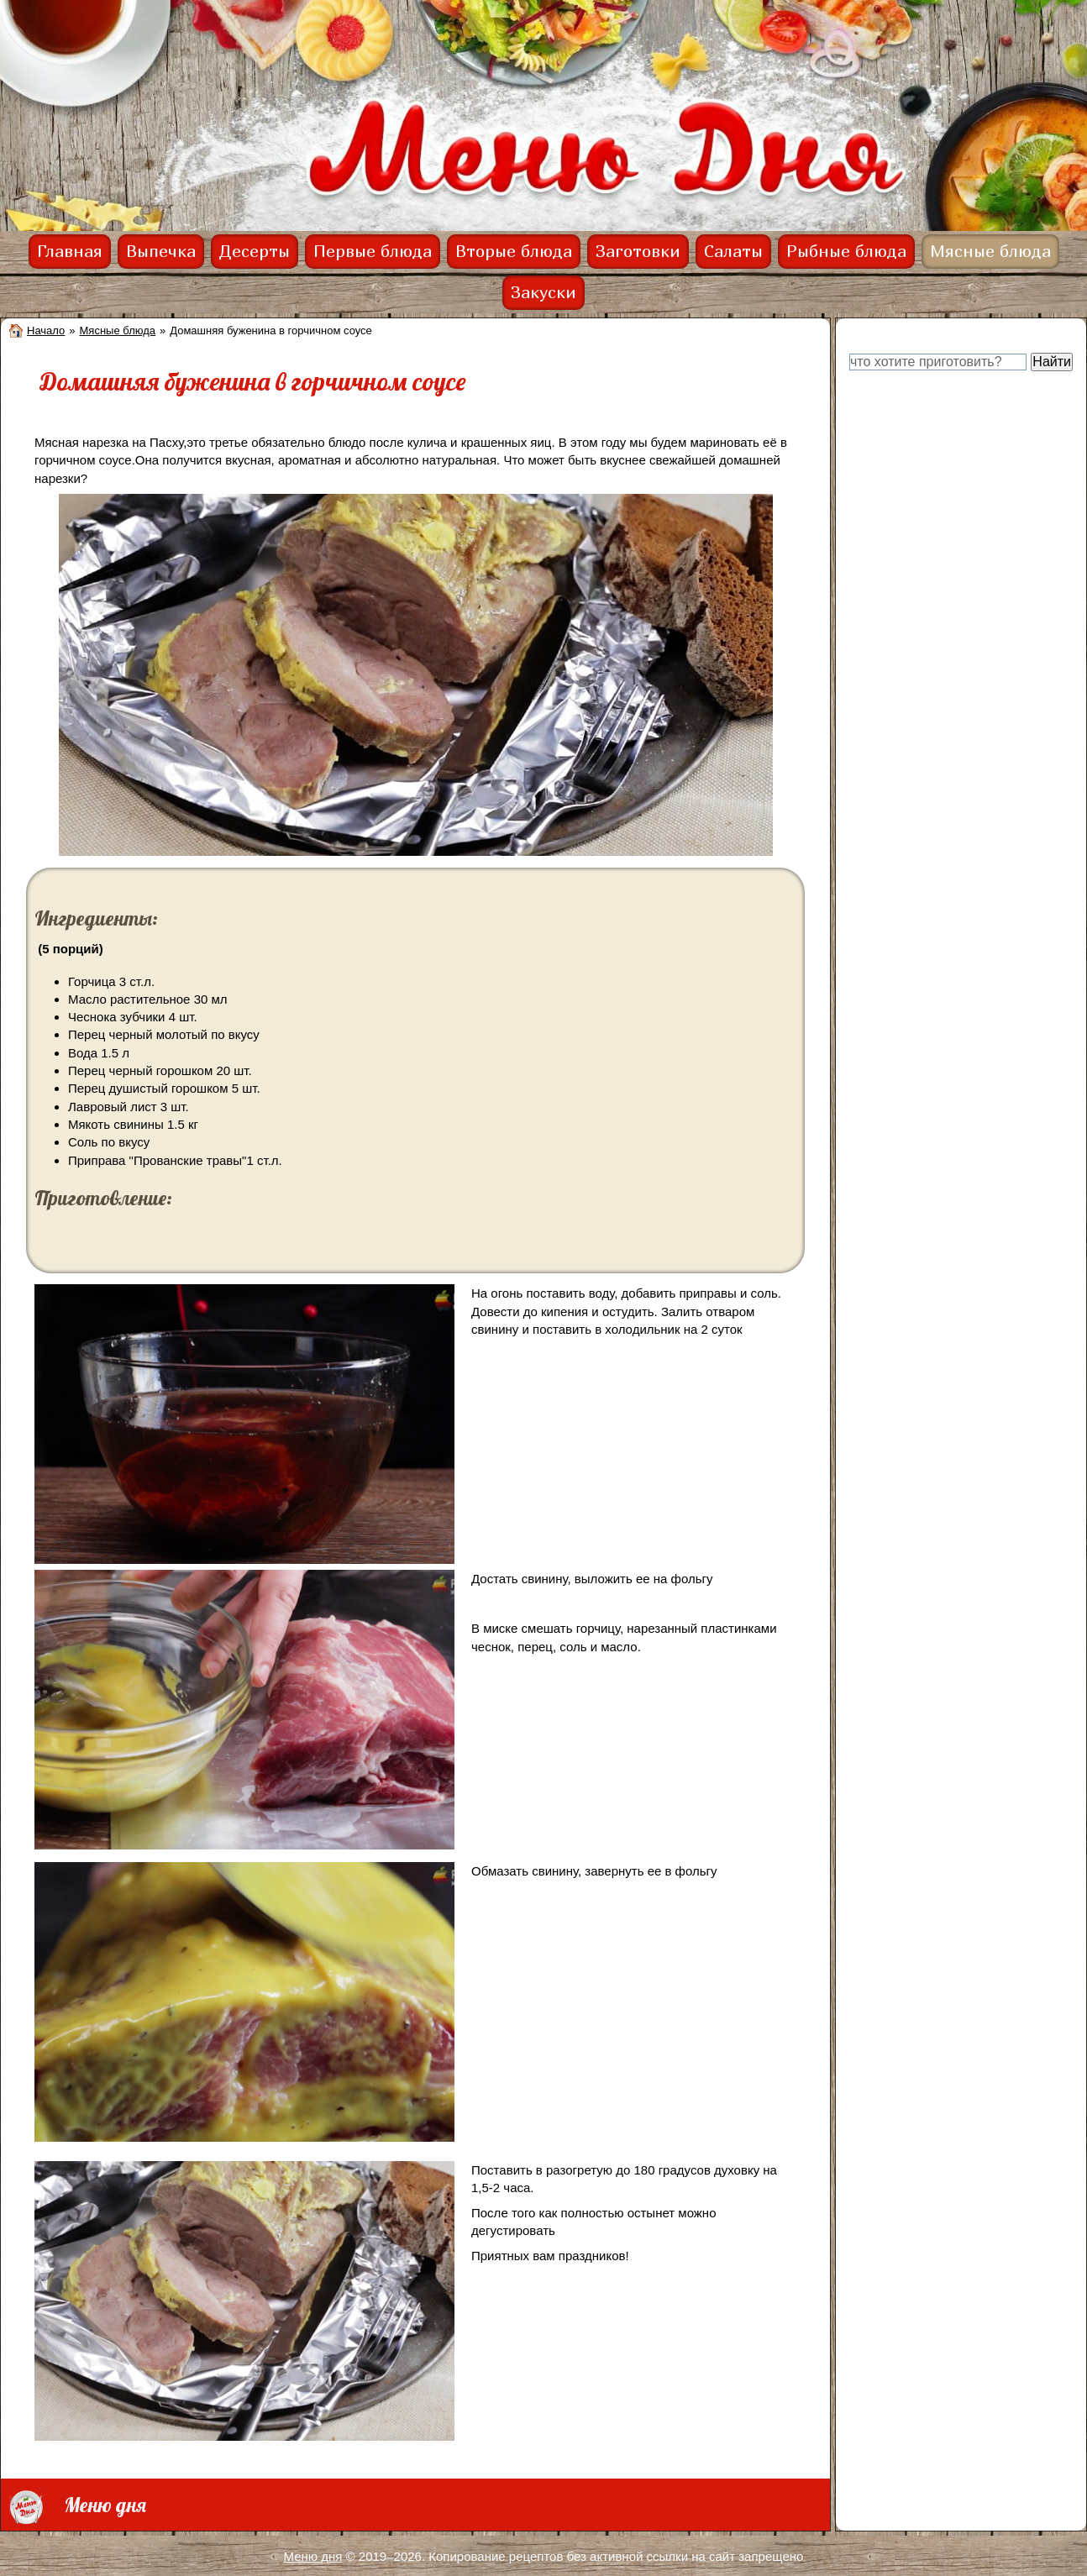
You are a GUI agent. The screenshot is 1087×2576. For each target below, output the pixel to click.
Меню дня (313, 2556)
